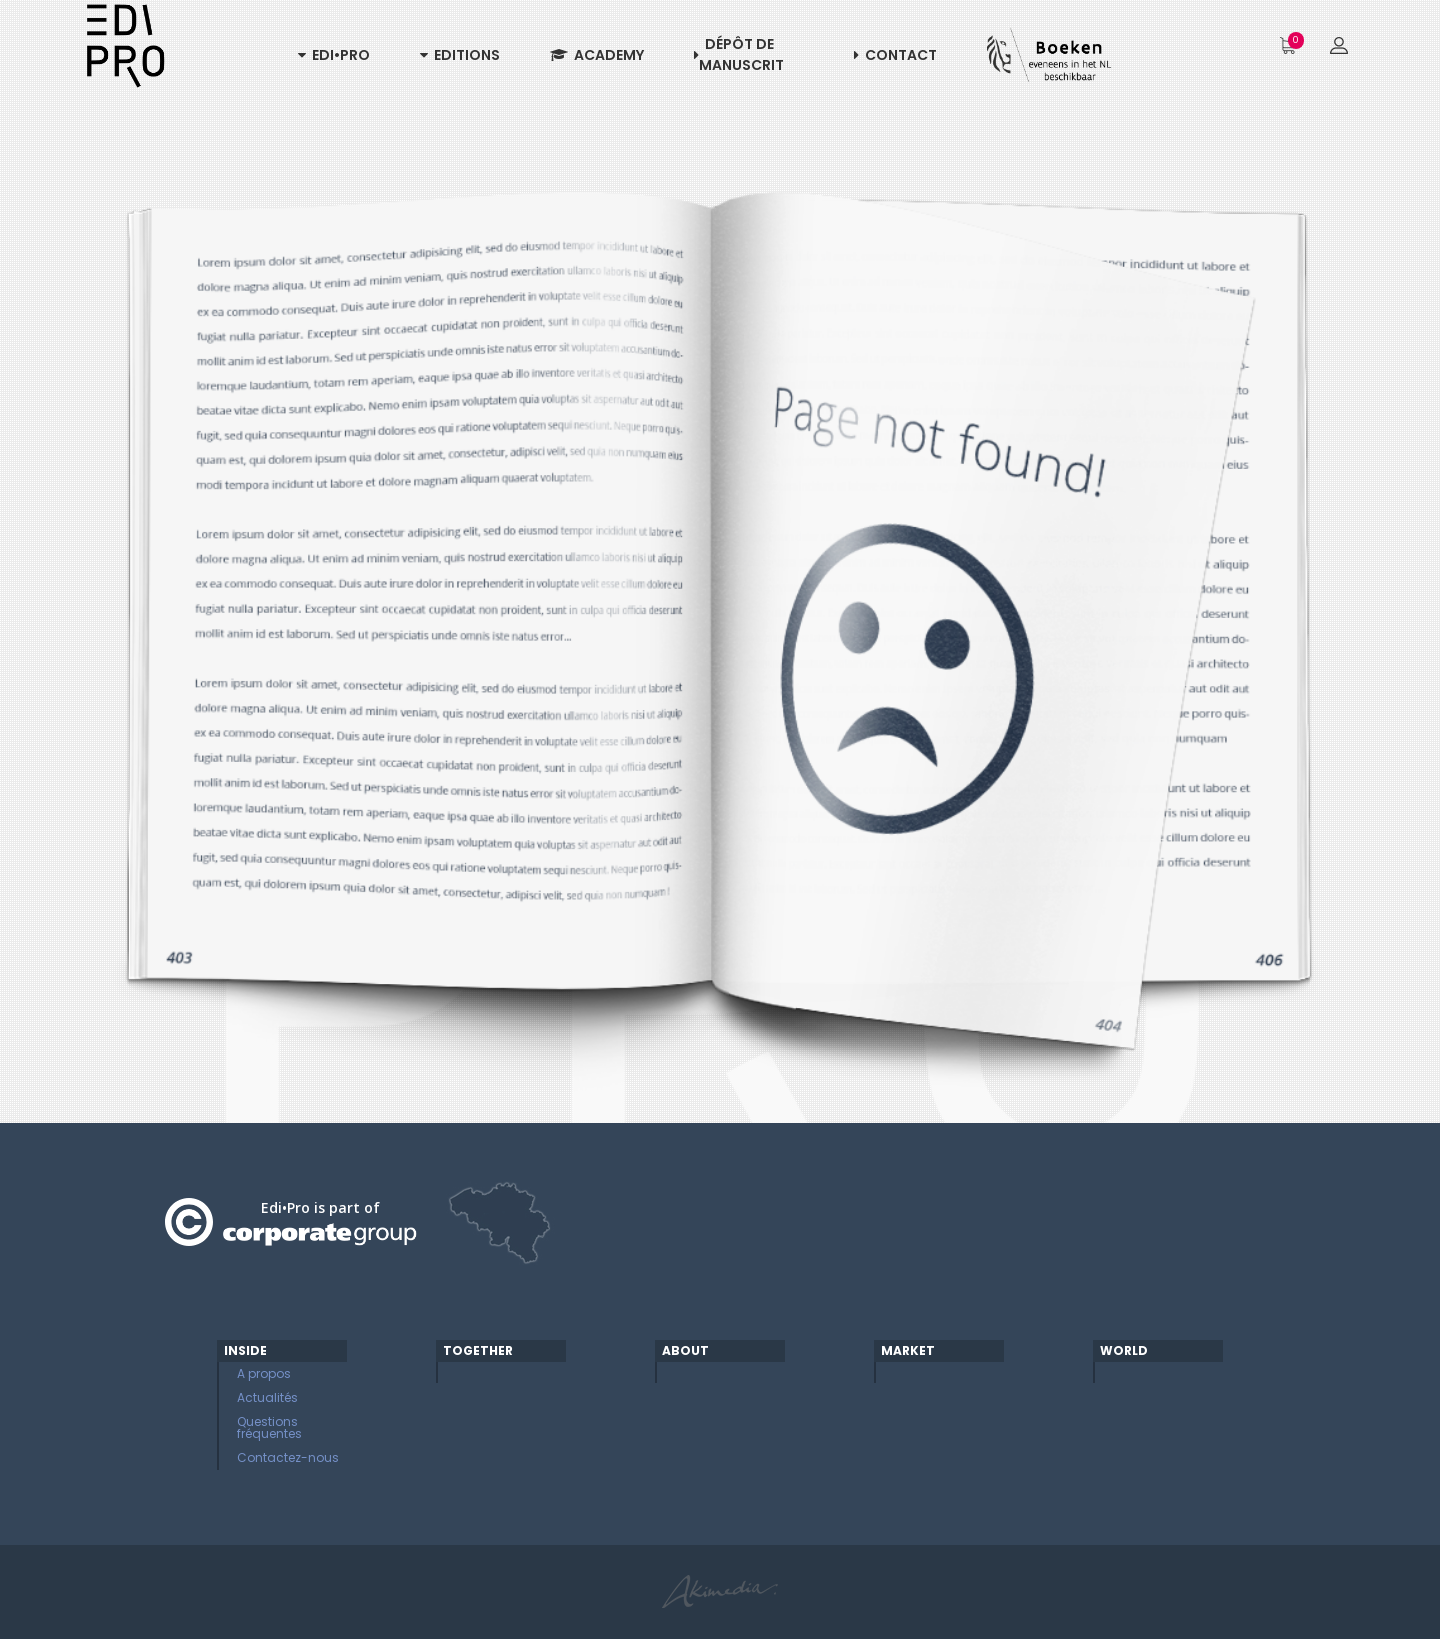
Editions (460, 55)
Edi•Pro (334, 55)
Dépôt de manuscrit (739, 54)
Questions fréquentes (269, 1427)
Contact (895, 55)
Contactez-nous (288, 1457)
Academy (597, 55)
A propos (264, 1373)
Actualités (267, 1397)
